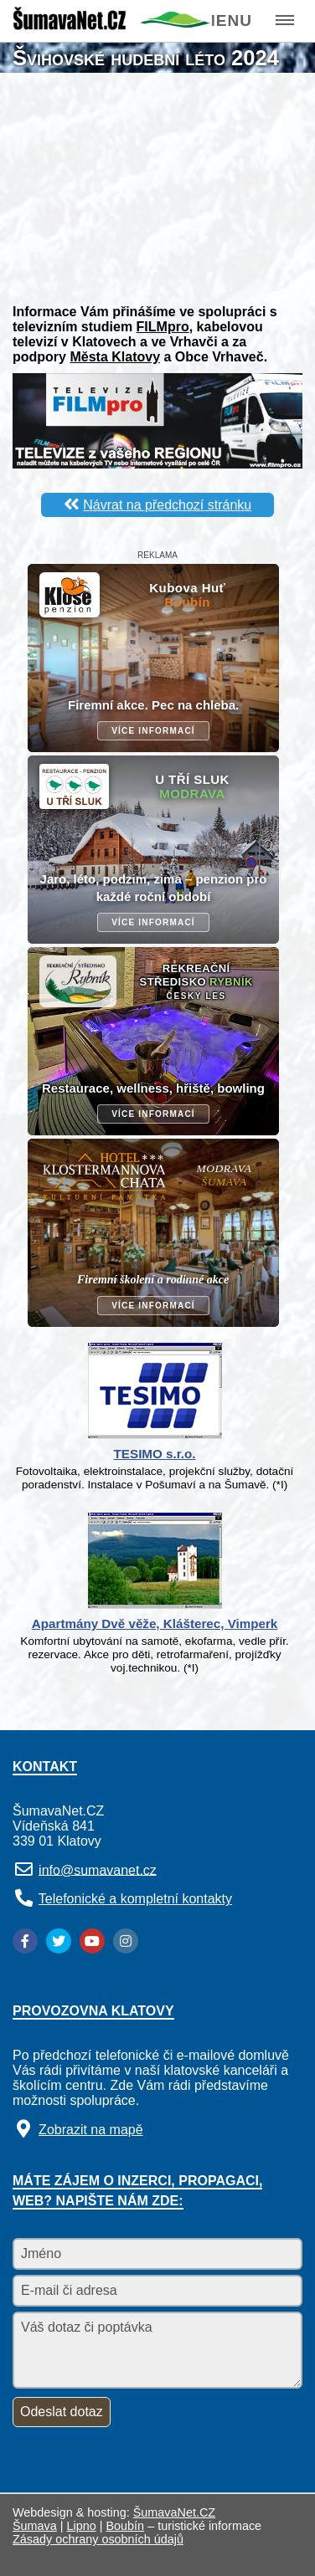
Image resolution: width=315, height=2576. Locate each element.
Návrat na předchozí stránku (167, 505)
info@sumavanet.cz (98, 1869)
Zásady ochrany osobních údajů (98, 2539)
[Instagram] (125, 1941)
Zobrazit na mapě (91, 2130)
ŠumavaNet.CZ (174, 2512)
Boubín (125, 2525)
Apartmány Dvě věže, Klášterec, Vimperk (155, 1623)
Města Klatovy (115, 357)
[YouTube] (92, 1941)
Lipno (81, 2525)
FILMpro (163, 327)
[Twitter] (58, 1941)
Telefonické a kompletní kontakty (135, 1899)
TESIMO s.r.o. (155, 1454)
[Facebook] (25, 1941)
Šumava (35, 2525)
